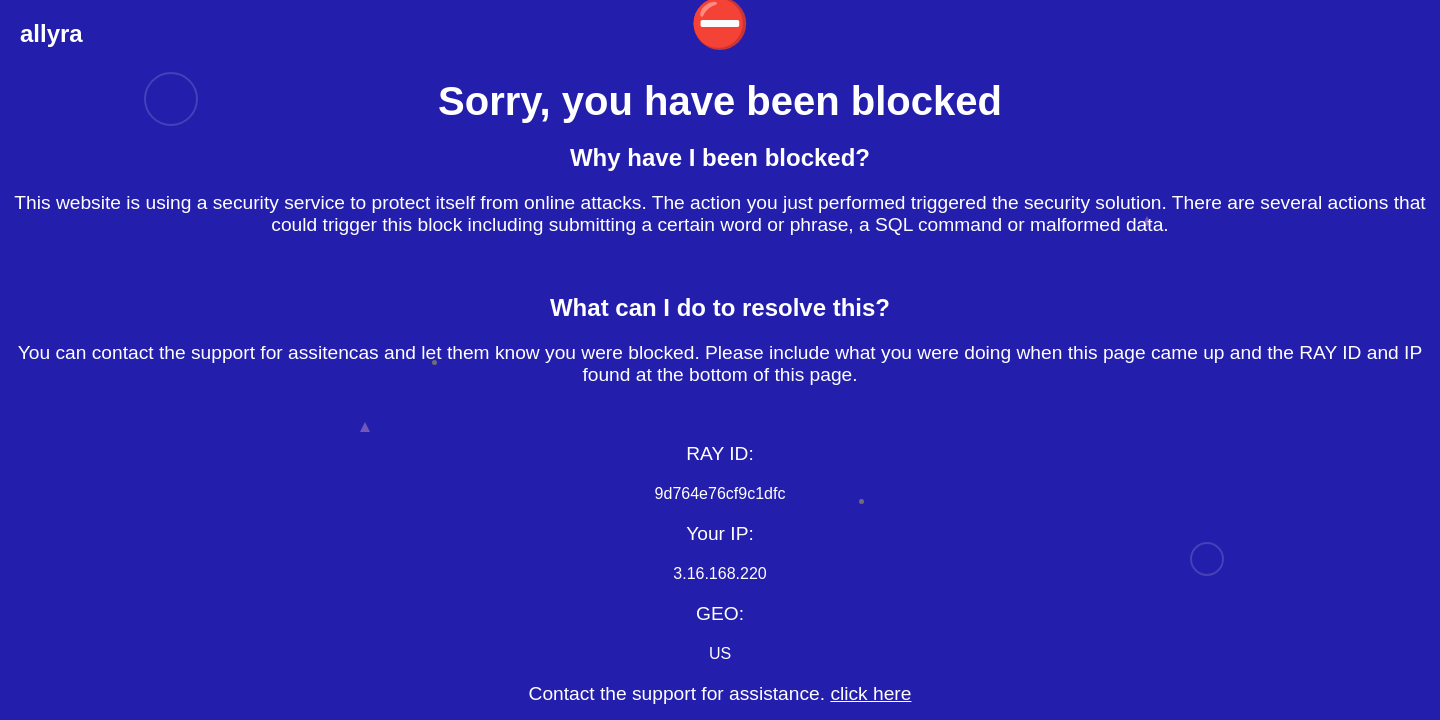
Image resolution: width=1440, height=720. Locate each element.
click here (870, 693)
